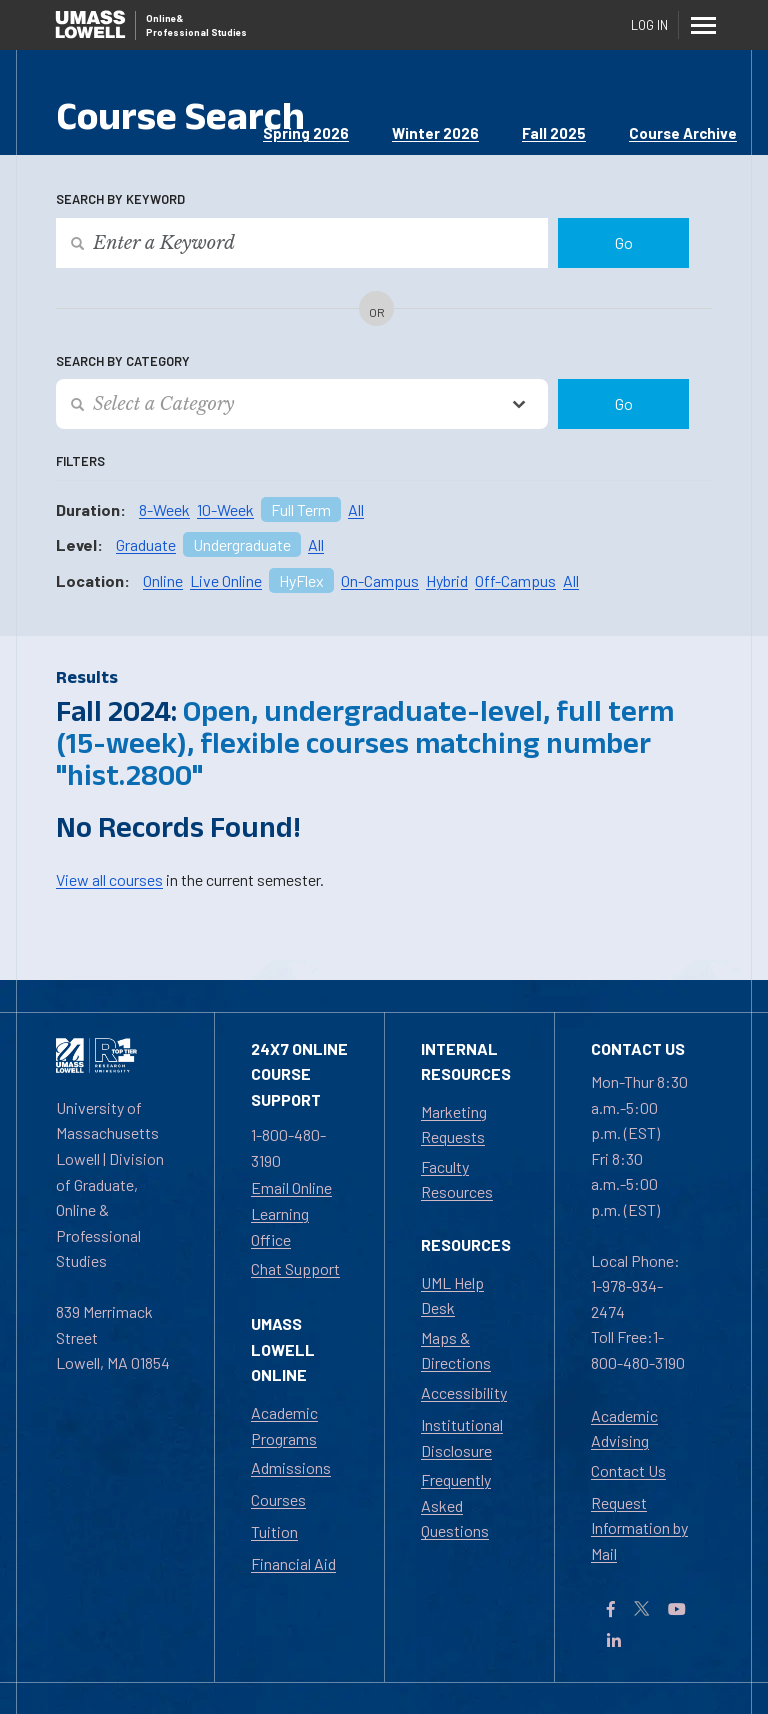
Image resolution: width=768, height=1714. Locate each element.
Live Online (226, 580)
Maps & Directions (456, 1350)
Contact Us (628, 1470)
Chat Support (295, 1268)
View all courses (109, 879)
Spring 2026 (306, 133)
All (356, 509)
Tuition (274, 1531)
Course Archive (683, 133)
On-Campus (380, 580)
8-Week (164, 509)
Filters (80, 461)
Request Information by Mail (639, 1528)
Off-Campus (515, 580)
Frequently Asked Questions (456, 1505)
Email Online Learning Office (291, 1213)
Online (163, 580)
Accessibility (464, 1392)
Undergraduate (242, 544)
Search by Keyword (120, 199)
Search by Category (123, 361)
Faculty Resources (457, 1179)
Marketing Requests (454, 1124)
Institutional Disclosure (462, 1437)
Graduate (146, 544)
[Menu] (703, 25)
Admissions (291, 1467)
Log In (649, 25)
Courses (278, 1499)
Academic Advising (624, 1428)
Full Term (301, 509)
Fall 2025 (554, 133)
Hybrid (447, 580)
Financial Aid (293, 1563)
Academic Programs (284, 1425)
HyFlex (301, 580)
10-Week (225, 509)
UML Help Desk (452, 1295)
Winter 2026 (435, 133)
